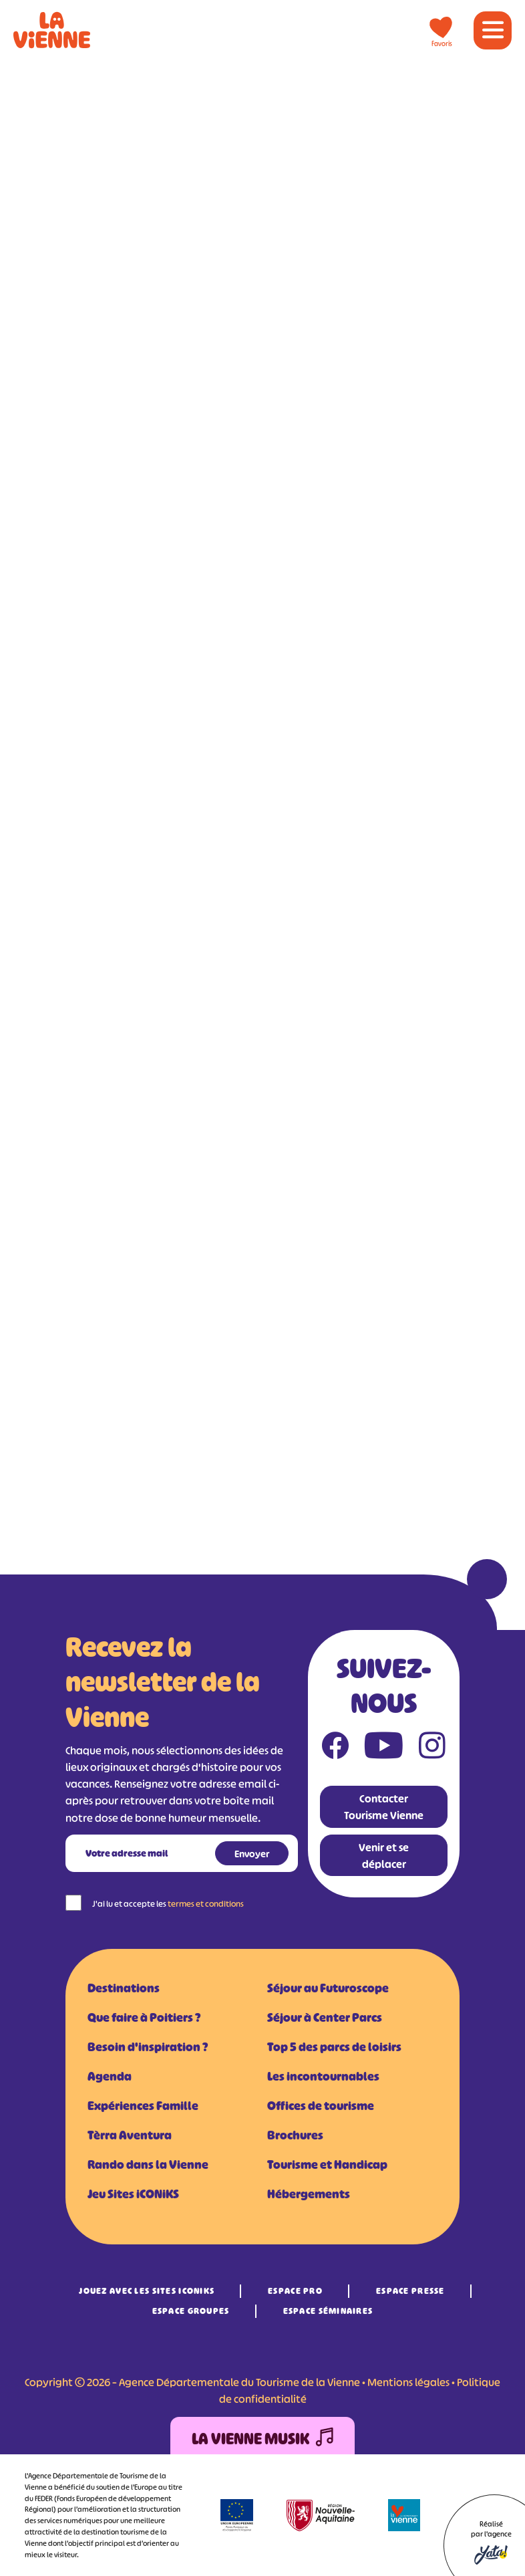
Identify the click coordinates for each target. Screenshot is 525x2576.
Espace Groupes (191, 2311)
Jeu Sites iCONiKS (133, 2194)
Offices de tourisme (320, 2106)
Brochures (295, 2135)
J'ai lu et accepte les (168, 1903)
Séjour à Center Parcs (324, 2018)
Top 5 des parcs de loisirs (334, 2047)
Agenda (110, 2077)
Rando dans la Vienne (148, 2165)
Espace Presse (410, 2291)
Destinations (124, 1988)
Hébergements (308, 2194)
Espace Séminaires (328, 2311)
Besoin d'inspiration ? (148, 2047)
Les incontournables (323, 2077)
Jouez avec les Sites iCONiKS (146, 2291)
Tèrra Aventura (130, 2135)
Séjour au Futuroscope (328, 1988)
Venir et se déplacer (384, 1855)
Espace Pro (295, 2291)
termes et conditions (206, 1903)
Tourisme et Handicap (327, 2165)
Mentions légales (408, 2382)
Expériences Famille (143, 2106)
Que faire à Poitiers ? (144, 2018)
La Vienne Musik (262, 2439)
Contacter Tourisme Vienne (383, 1807)
